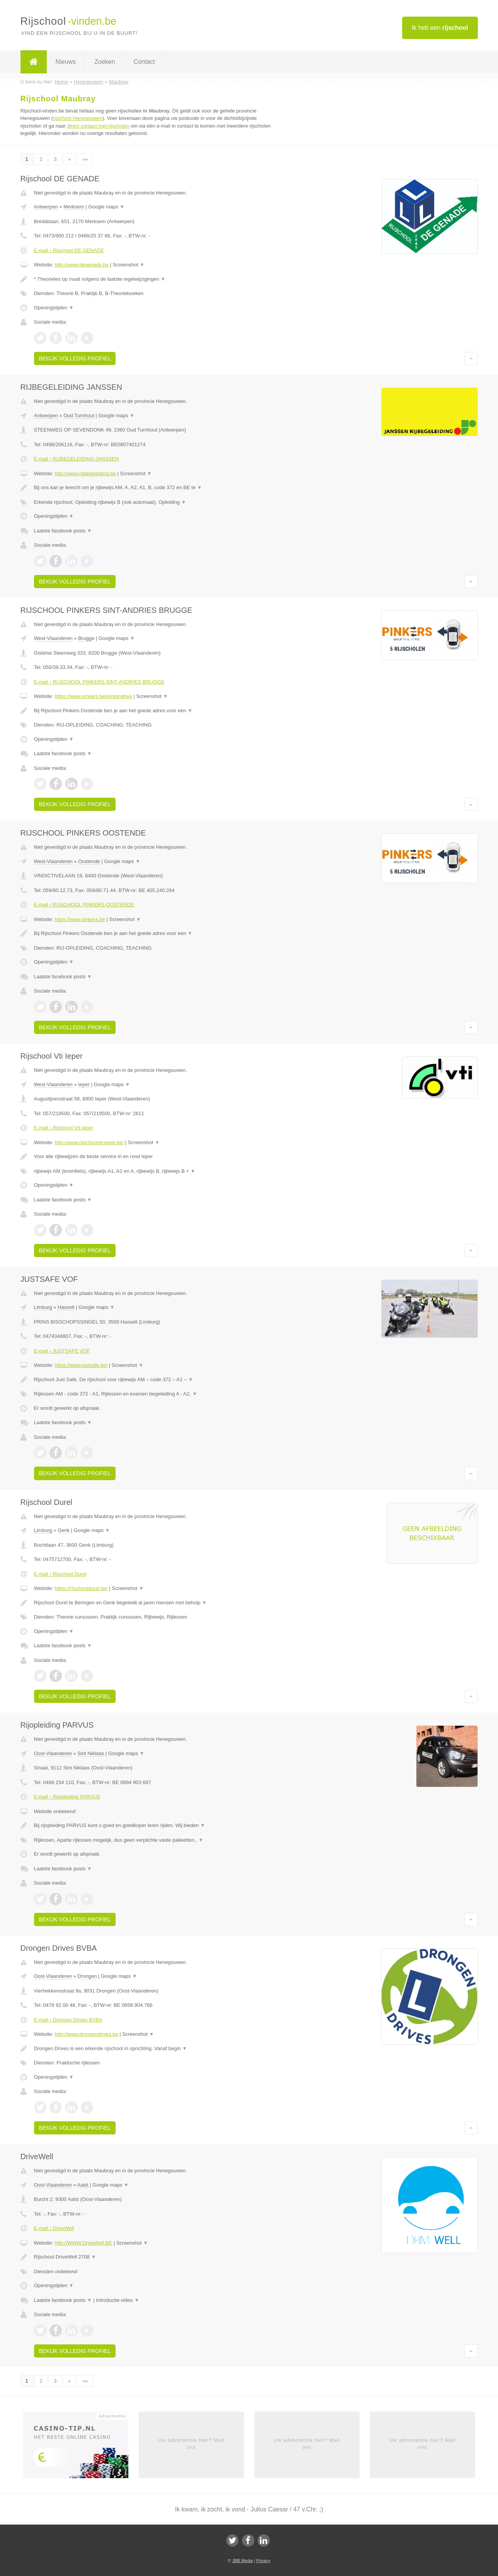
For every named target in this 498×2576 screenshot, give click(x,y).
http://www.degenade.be (82, 265)
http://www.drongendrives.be (86, 2034)
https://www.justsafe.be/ (81, 1365)
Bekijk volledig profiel (75, 358)
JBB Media (242, 2560)
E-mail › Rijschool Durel (60, 1574)
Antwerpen (46, 207)
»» (85, 159)
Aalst (83, 2185)
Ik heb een (440, 27)
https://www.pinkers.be (80, 919)
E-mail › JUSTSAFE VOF (62, 1351)
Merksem (73, 207)
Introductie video (117, 2300)
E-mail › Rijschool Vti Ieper (63, 1128)
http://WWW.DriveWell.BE (83, 2243)
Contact (144, 61)
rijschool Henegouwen (77, 118)
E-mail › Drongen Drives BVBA (68, 2020)
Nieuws (66, 61)
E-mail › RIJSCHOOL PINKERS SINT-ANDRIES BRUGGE (99, 682)
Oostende (89, 861)
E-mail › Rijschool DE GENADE (69, 250)
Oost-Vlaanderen (53, 1753)
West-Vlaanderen (53, 638)
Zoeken (104, 61)
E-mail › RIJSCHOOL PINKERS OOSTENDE (84, 905)
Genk (64, 1530)
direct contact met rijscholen (98, 126)
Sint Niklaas (90, 1753)
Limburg (43, 1307)
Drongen (87, 1976)
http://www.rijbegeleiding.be (85, 473)
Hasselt (66, 1307)
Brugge (86, 638)
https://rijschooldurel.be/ (81, 1588)
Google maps (106, 207)
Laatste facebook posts (63, 531)
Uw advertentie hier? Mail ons (191, 2443)
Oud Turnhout (78, 415)
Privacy (263, 2560)
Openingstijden (54, 307)
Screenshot (129, 265)
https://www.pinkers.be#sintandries (93, 696)
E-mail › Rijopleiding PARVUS (67, 1797)
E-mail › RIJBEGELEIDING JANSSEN (76, 459)
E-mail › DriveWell (54, 2228)
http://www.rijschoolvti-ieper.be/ (89, 1142)
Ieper (84, 1084)
